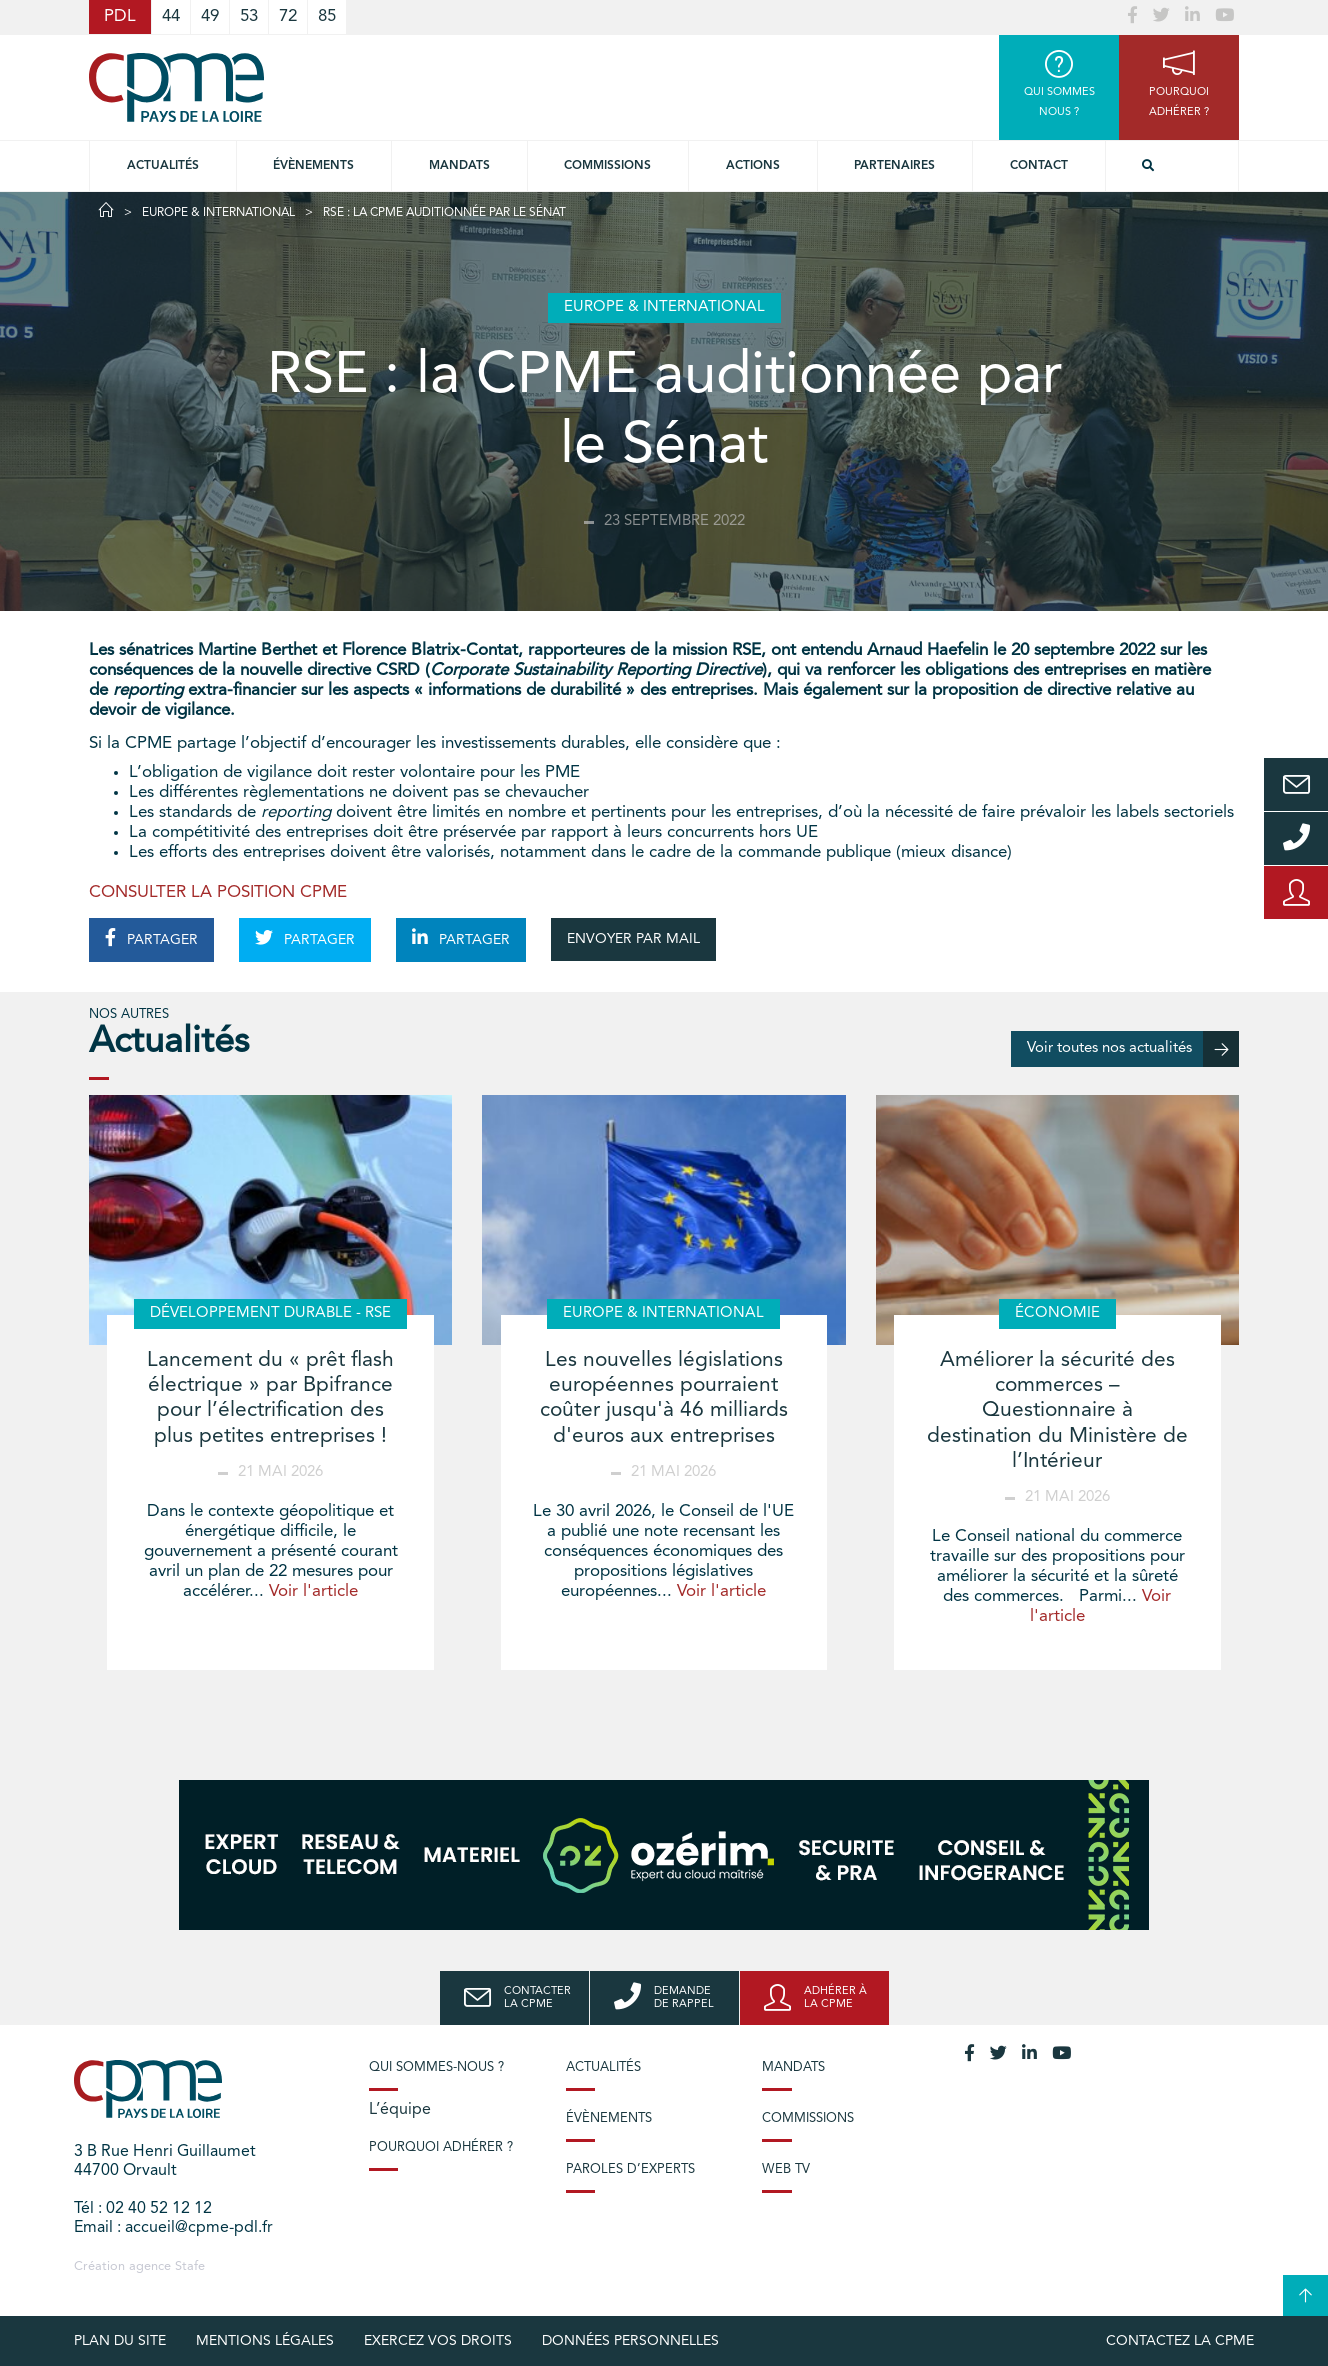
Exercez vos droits (438, 2341)
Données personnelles (630, 2341)
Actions (753, 166)
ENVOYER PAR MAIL (633, 939)
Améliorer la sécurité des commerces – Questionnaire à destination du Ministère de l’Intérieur (1057, 1411)
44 (171, 16)
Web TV (786, 2169)
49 (210, 16)
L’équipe (400, 2110)
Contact (1039, 166)
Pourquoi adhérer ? (441, 2147)
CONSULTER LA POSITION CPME (218, 892)
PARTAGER (151, 938)
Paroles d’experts (630, 2169)
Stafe (190, 2266)
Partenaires (894, 166)
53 (249, 16)
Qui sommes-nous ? (436, 2067)
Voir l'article (313, 1591)
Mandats (459, 166)
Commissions (808, 2118)
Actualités (163, 166)
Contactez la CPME (1180, 2341)
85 (327, 16)
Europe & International (218, 213)
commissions (607, 166)
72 (288, 16)
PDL (120, 16)
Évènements (313, 166)
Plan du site (120, 2341)
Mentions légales (265, 2341)
